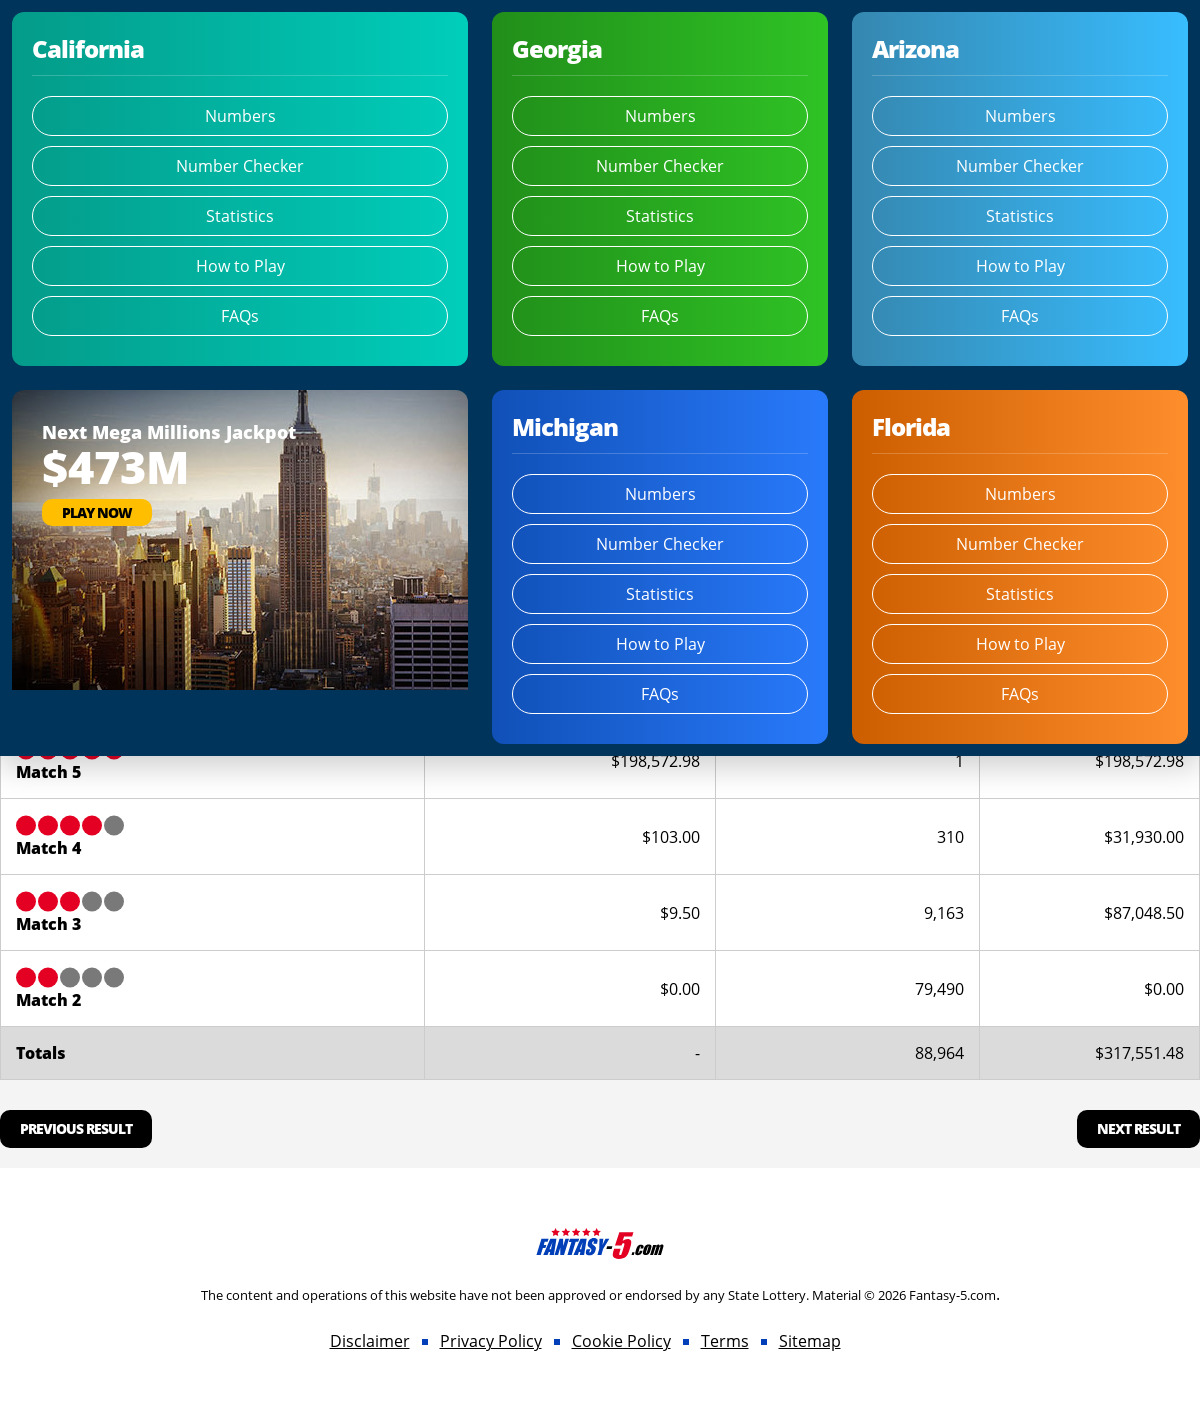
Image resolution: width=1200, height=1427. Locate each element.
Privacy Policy (491, 1341)
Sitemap (810, 1341)
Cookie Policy (621, 1341)
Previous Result (76, 1128)
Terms (725, 1341)
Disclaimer (370, 1341)
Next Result (1138, 1128)
